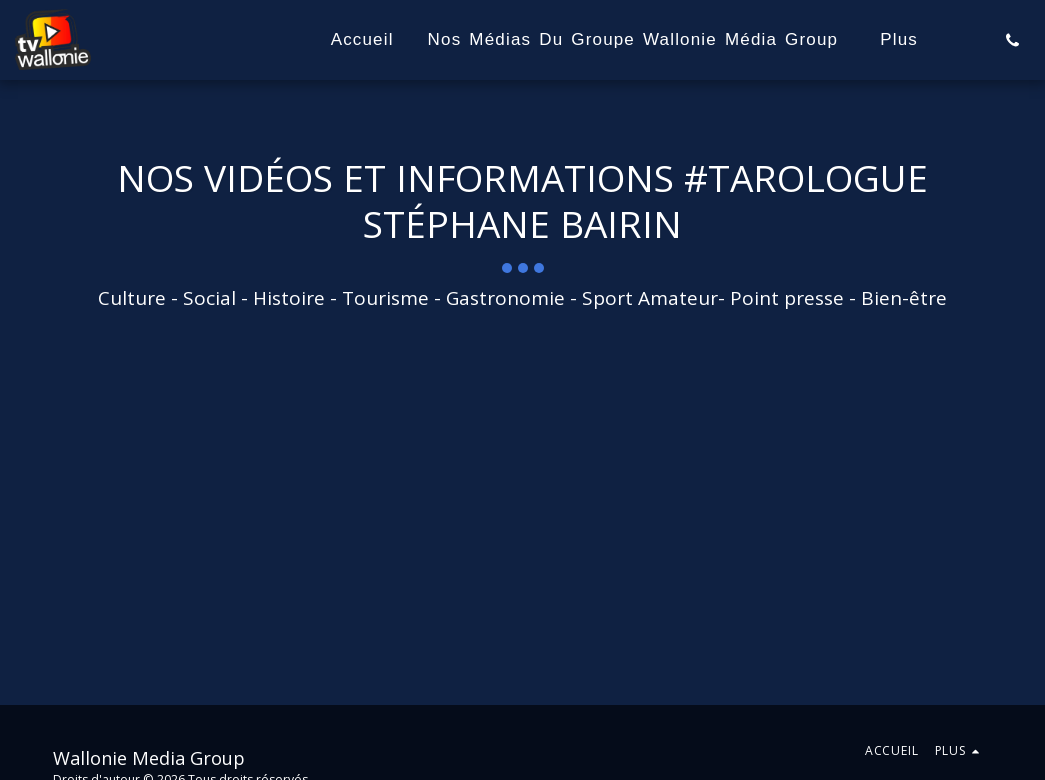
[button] (1012, 40)
